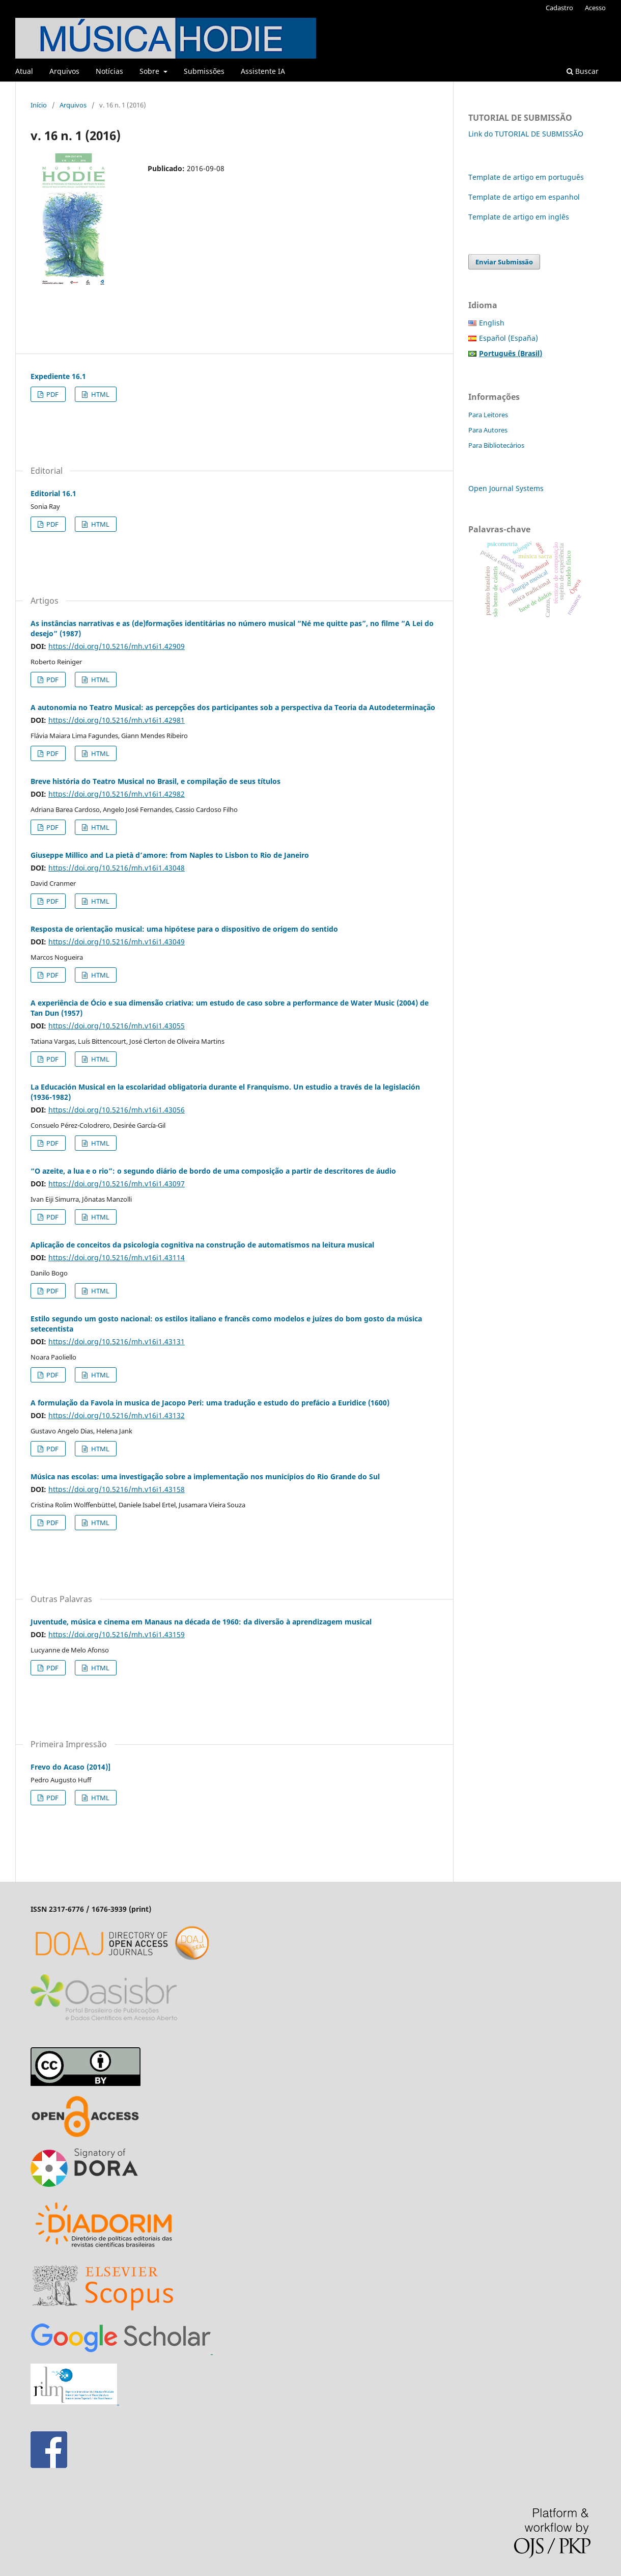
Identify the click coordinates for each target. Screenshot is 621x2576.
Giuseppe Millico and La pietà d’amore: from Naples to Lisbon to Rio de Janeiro (170, 855)
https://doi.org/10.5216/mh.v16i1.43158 (116, 1489)
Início (39, 105)
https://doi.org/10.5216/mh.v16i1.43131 (116, 1341)
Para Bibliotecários (496, 445)
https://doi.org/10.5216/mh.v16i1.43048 (116, 868)
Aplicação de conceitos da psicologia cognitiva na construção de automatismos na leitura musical (202, 1245)
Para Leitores (488, 414)
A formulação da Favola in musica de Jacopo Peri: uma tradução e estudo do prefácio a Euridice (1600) (210, 1402)
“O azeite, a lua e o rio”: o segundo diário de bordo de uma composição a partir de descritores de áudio (213, 1171)
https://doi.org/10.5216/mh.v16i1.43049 (116, 941)
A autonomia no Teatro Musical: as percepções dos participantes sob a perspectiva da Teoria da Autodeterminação (233, 707)
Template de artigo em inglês (518, 217)
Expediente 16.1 (58, 376)
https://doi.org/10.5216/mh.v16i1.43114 (116, 1257)
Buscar (583, 71)
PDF (52, 394)
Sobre (150, 71)
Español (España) (508, 338)
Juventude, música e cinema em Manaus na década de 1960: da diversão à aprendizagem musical (201, 1621)
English (491, 323)
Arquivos (64, 71)
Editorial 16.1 (53, 493)
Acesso (595, 7)
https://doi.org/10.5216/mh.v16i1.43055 (116, 1026)
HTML (99, 394)
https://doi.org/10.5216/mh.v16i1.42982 (116, 794)
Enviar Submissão (504, 261)
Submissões (204, 71)
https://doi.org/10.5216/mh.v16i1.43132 (116, 1415)
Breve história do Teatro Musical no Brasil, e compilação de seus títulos (155, 781)
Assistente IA (263, 71)
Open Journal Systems (506, 488)
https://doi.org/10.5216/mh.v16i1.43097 (116, 1183)
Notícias (109, 71)
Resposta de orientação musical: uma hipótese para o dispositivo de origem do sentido (184, 929)
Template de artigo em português (526, 177)
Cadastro (559, 7)
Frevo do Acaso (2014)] (70, 1767)
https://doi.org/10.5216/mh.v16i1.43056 (116, 1110)
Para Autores (487, 430)
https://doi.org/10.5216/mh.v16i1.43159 (116, 1634)
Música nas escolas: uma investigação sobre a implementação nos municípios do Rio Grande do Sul (205, 1476)
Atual (24, 71)
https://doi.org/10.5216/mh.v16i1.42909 (116, 646)
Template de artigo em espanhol (524, 197)
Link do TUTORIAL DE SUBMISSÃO (525, 134)
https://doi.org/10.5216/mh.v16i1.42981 (116, 720)
